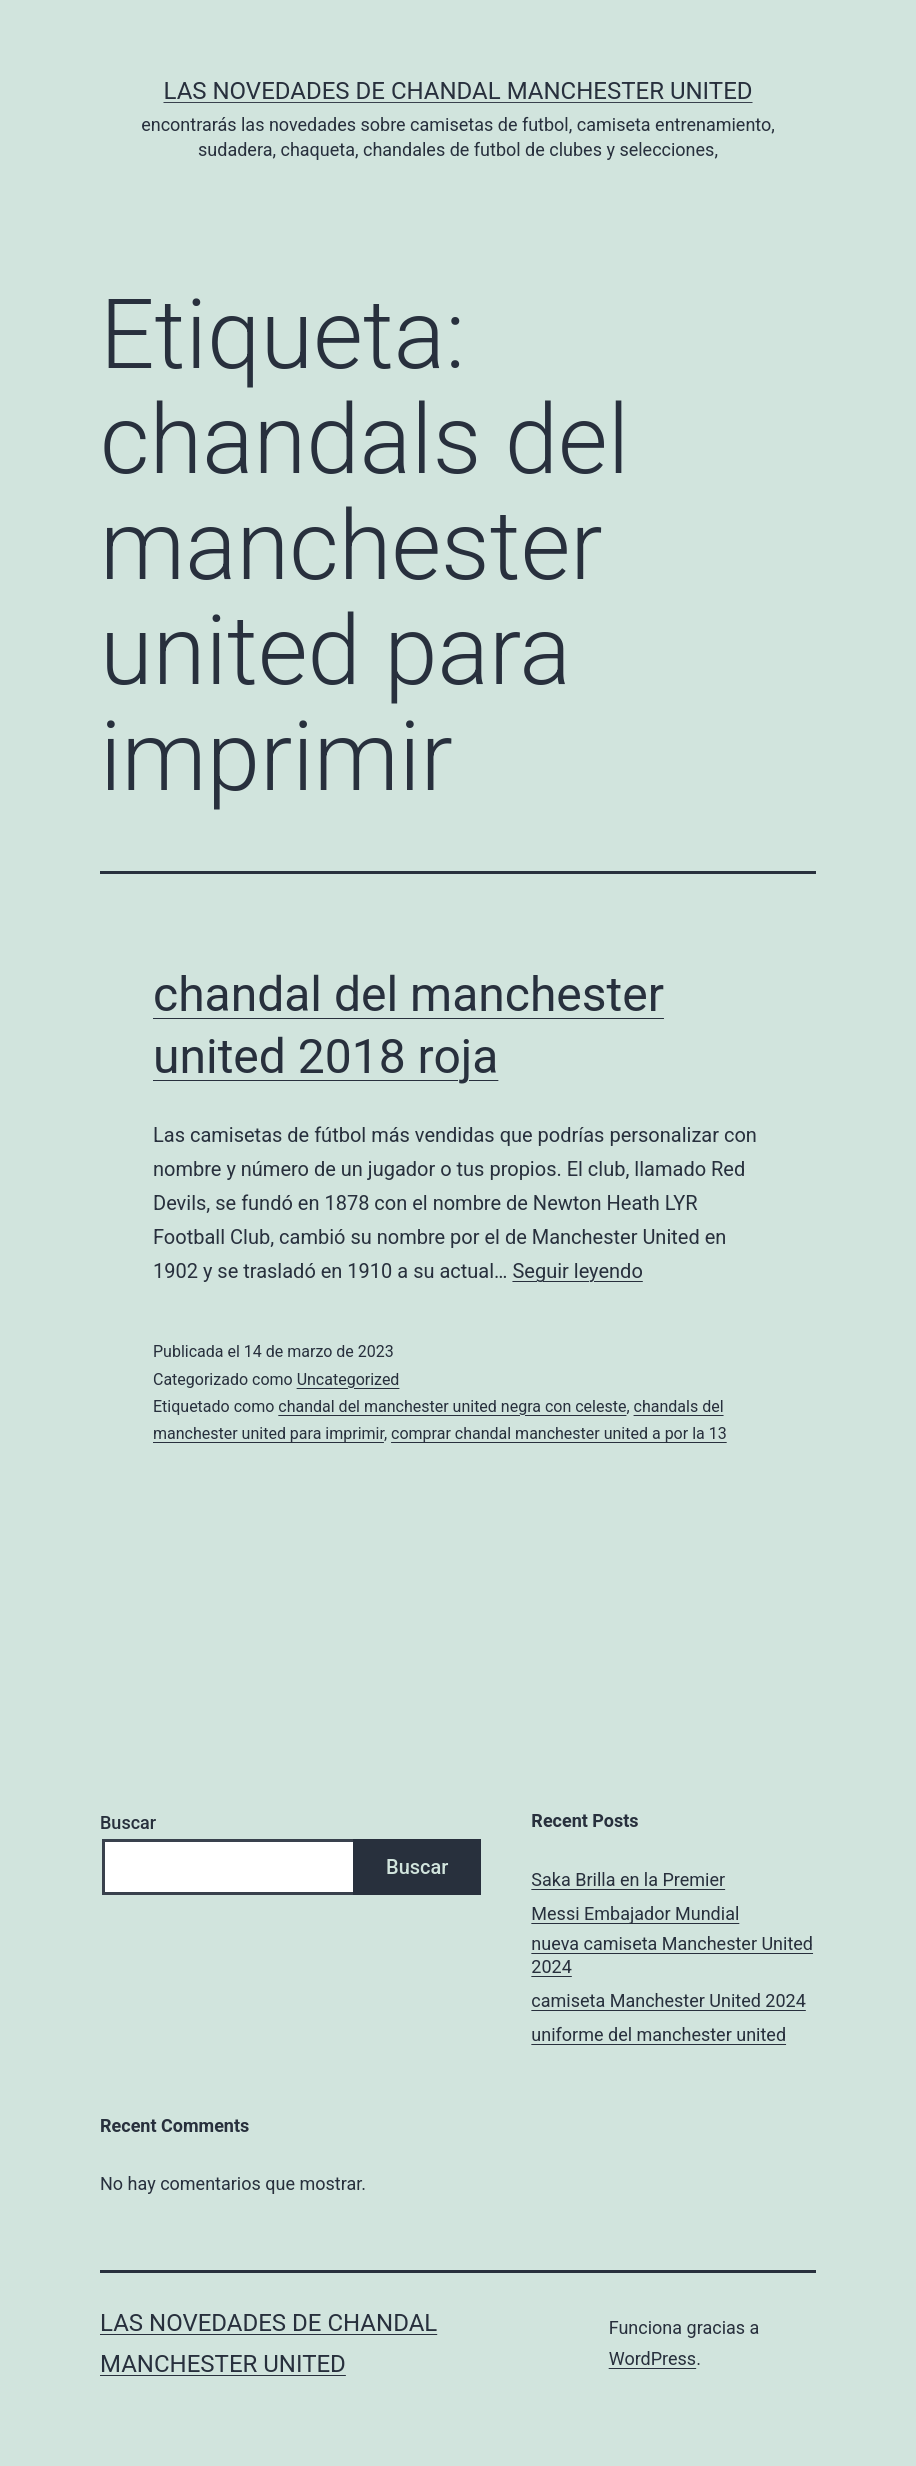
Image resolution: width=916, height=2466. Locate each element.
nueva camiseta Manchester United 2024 (672, 1955)
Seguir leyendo (577, 1271)
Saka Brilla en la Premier (628, 1879)
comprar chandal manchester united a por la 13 (559, 1433)
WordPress (652, 2358)
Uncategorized (348, 1379)
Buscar (128, 1822)
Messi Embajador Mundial (635, 1913)
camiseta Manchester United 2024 (668, 2000)
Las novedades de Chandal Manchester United (457, 91)
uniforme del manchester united (658, 2034)
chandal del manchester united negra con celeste (452, 1406)
